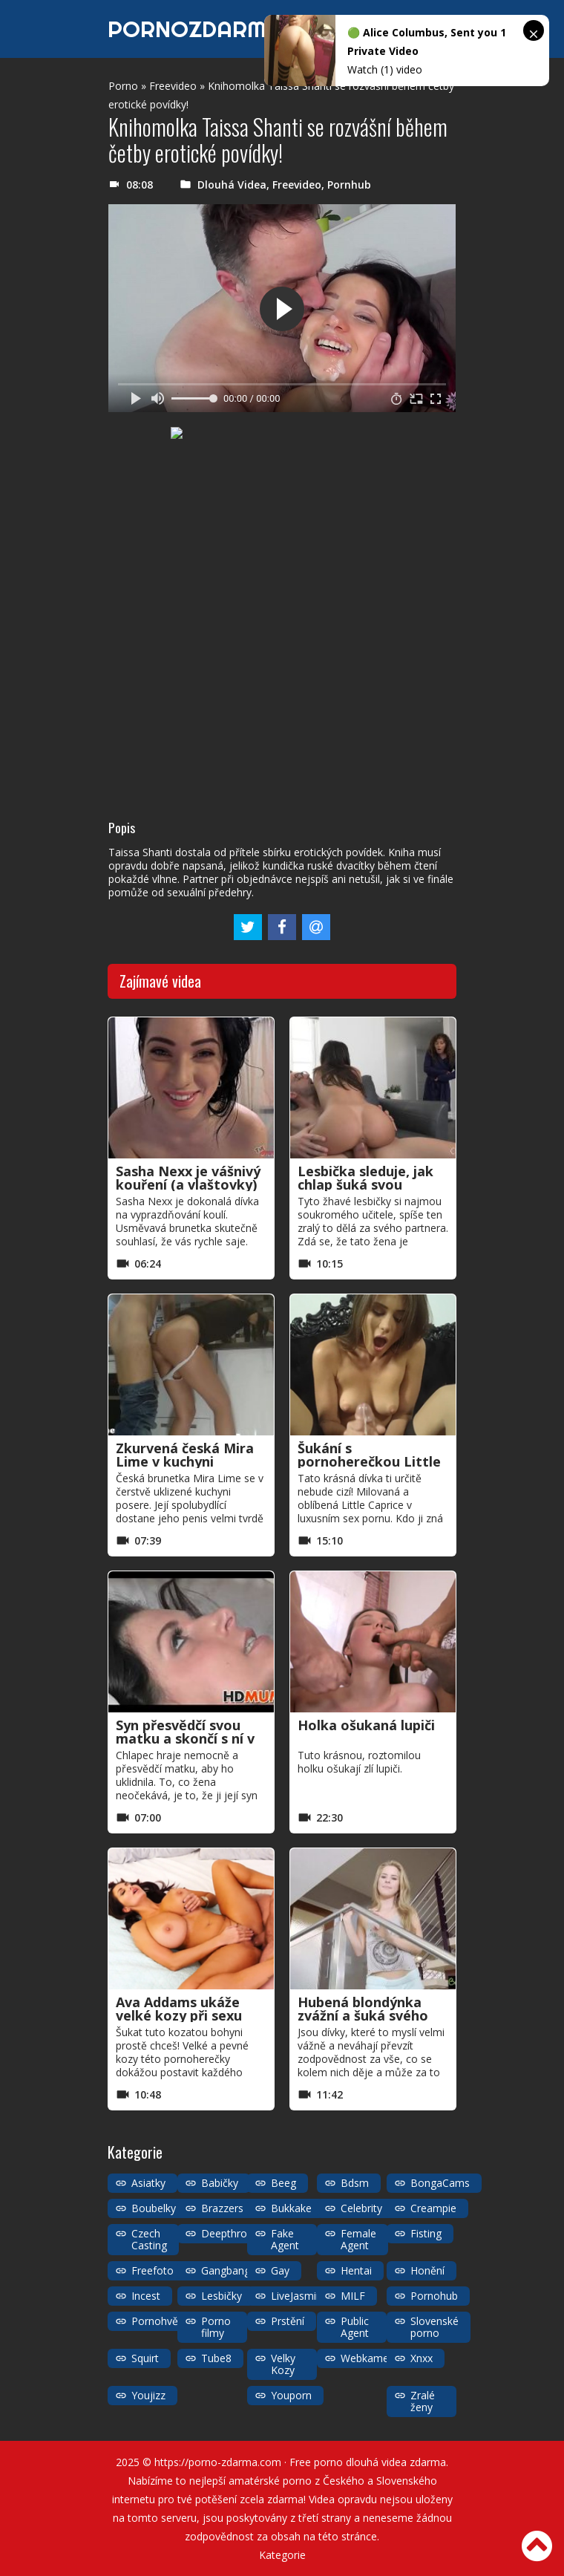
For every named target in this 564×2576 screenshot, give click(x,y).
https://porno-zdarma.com (217, 2462)
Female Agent (358, 2239)
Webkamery (369, 2358)
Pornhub (349, 184)
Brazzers (222, 2208)
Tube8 (216, 2358)
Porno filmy (216, 2327)
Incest (145, 2296)
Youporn (291, 2395)
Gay (280, 2270)
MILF (353, 2296)
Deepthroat (229, 2233)
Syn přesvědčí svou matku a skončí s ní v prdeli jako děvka (185, 1738)
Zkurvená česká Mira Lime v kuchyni (185, 1454)
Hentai (356, 2270)
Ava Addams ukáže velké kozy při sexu (179, 2008)
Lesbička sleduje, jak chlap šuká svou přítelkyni (365, 1184)
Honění (427, 2270)
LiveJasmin (296, 2296)
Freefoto (152, 2270)
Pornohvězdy (162, 2321)
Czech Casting (149, 2239)
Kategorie (282, 2555)
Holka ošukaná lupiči (366, 1725)
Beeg (283, 2183)
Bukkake (291, 2208)
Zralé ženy (422, 2401)
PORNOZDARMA (195, 29)
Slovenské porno (434, 2327)
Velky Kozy (283, 2364)
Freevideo (173, 86)
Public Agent (355, 2327)
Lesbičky (221, 2296)
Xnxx (421, 2358)
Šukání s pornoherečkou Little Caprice (369, 1461)
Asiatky (148, 2183)
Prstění (287, 2321)
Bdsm (355, 2183)
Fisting (426, 2233)
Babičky (219, 2183)
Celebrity (361, 2208)
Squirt (145, 2358)
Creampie (433, 2208)
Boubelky (153, 2208)
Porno (123, 86)
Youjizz (148, 2395)
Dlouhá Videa (231, 184)
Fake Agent (285, 2239)
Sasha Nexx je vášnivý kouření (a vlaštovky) (188, 1177)
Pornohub (434, 2296)
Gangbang (225, 2270)
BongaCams (440, 2183)
